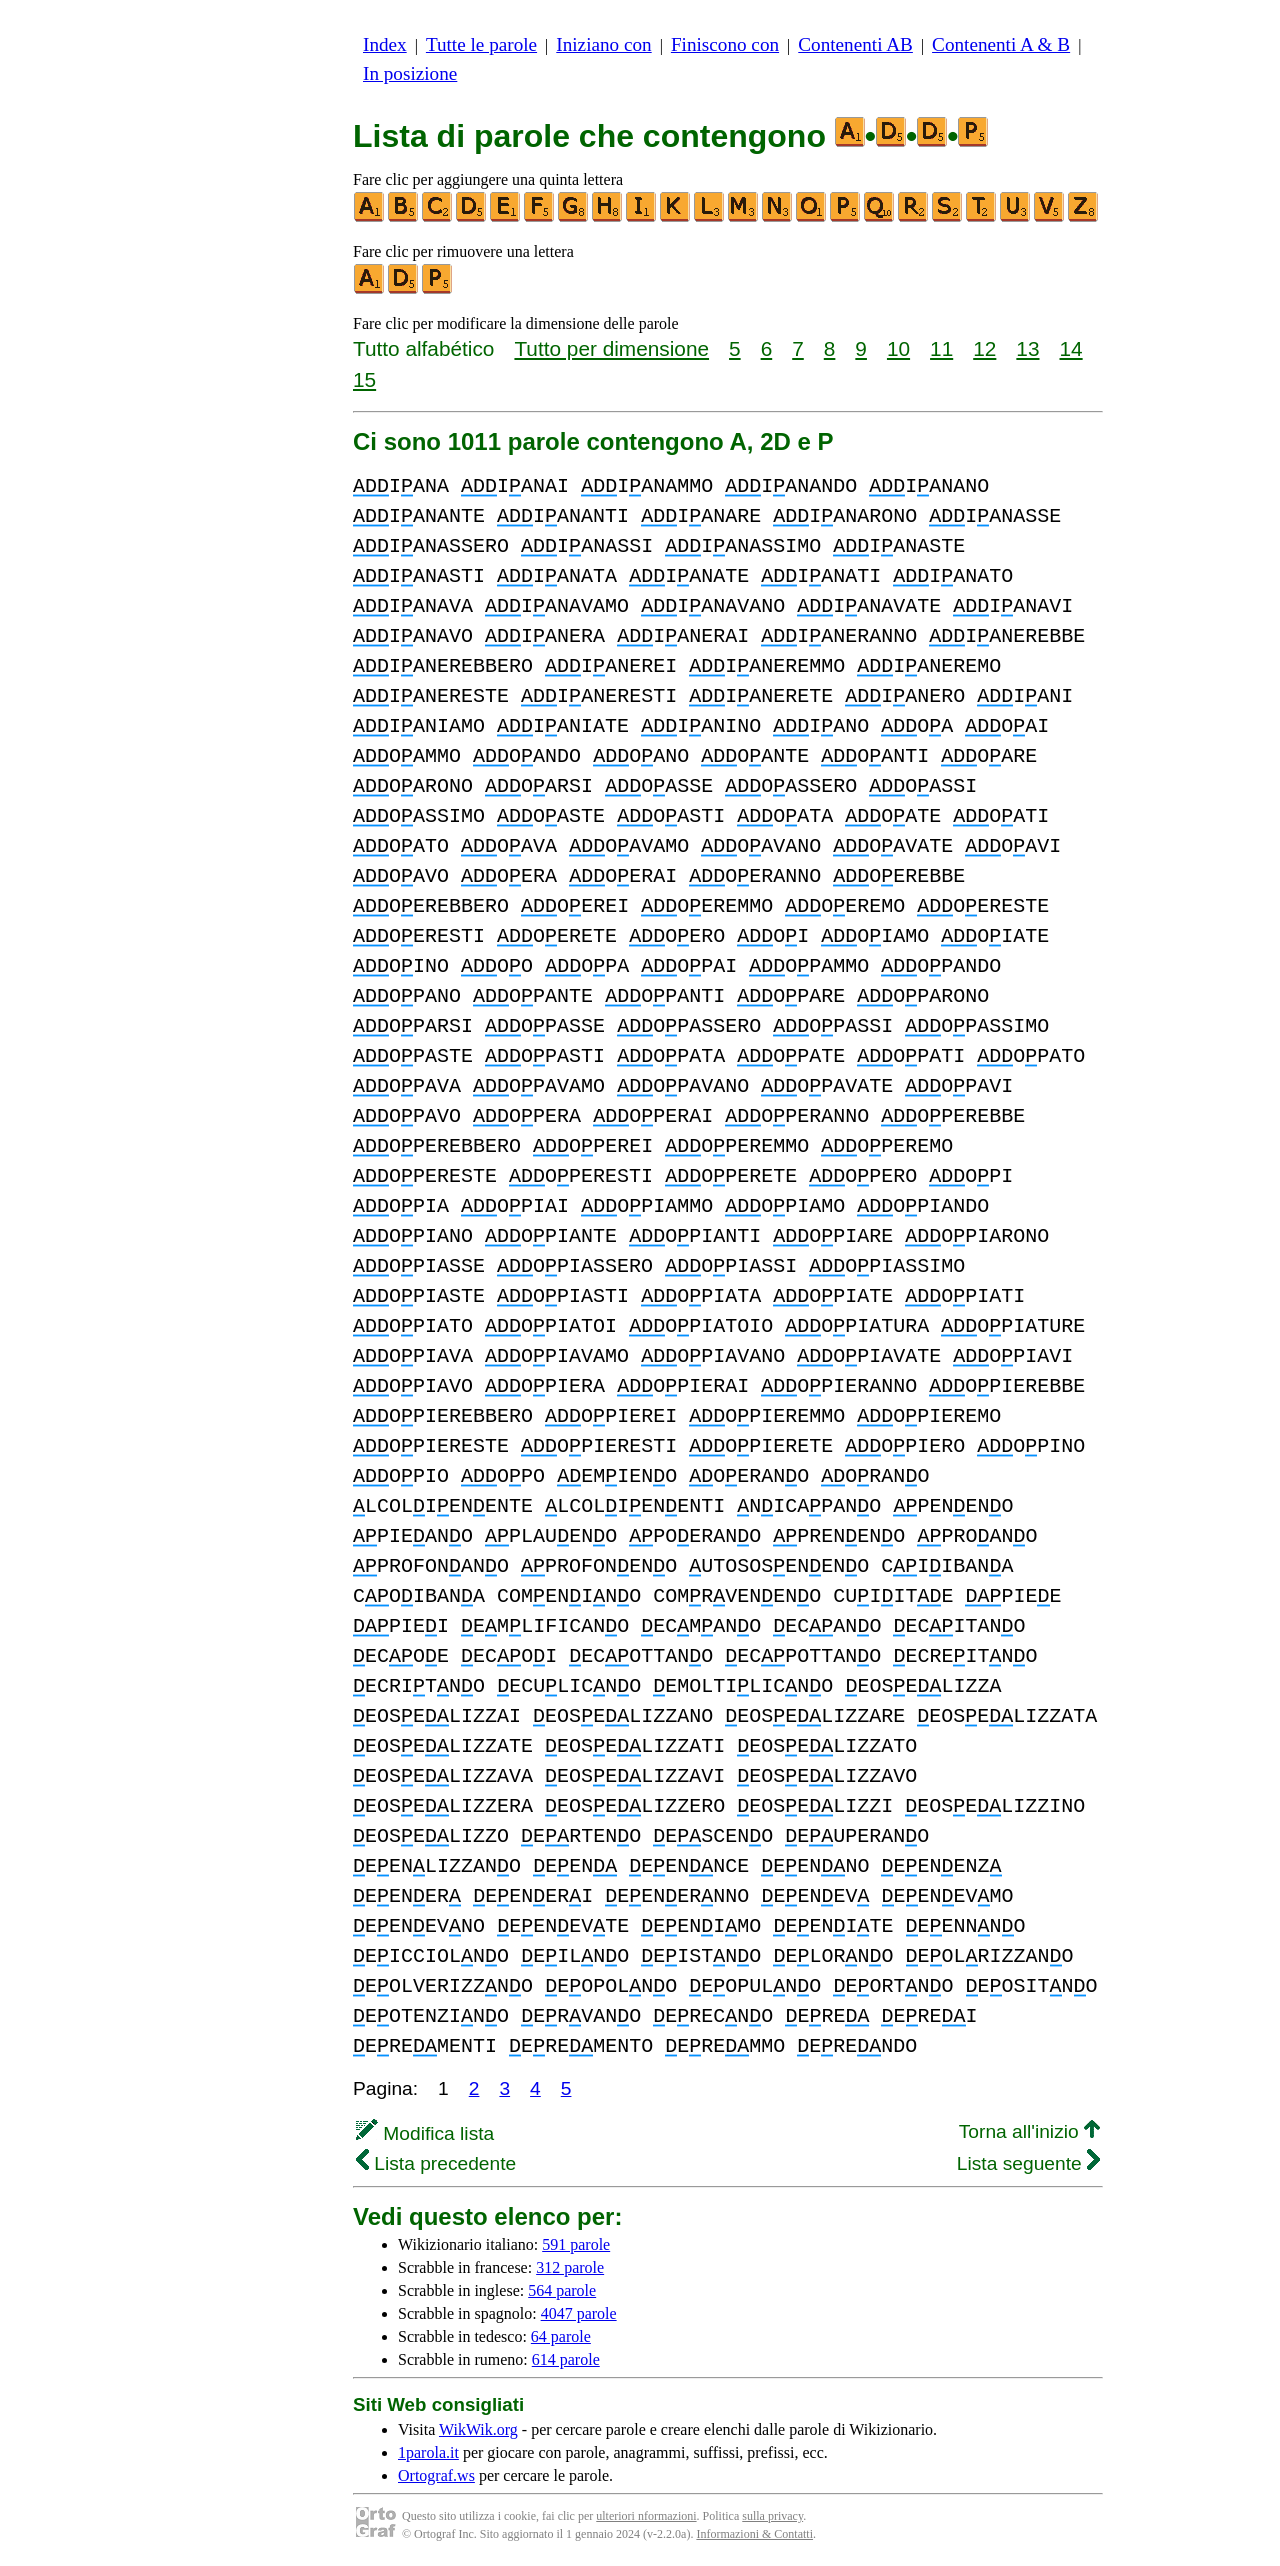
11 (941, 348)
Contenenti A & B (1001, 44)
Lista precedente (436, 2163)
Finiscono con (725, 44)
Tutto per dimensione (611, 348)
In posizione (410, 73)
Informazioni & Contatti (754, 2534)
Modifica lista (425, 2133)
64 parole (561, 2336)
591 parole (576, 2244)
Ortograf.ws (436, 2475)
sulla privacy (772, 2516)
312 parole (570, 2267)
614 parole (566, 2359)
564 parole (562, 2290)
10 (898, 348)
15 (364, 379)
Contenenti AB (855, 44)
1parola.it (428, 2452)
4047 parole (579, 2313)
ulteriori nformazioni (646, 2516)
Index (385, 44)
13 (1027, 348)
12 (984, 348)
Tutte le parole (481, 44)
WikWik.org (478, 2429)
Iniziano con (603, 44)
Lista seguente (1028, 2163)
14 (1071, 348)
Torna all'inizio (1029, 2131)
